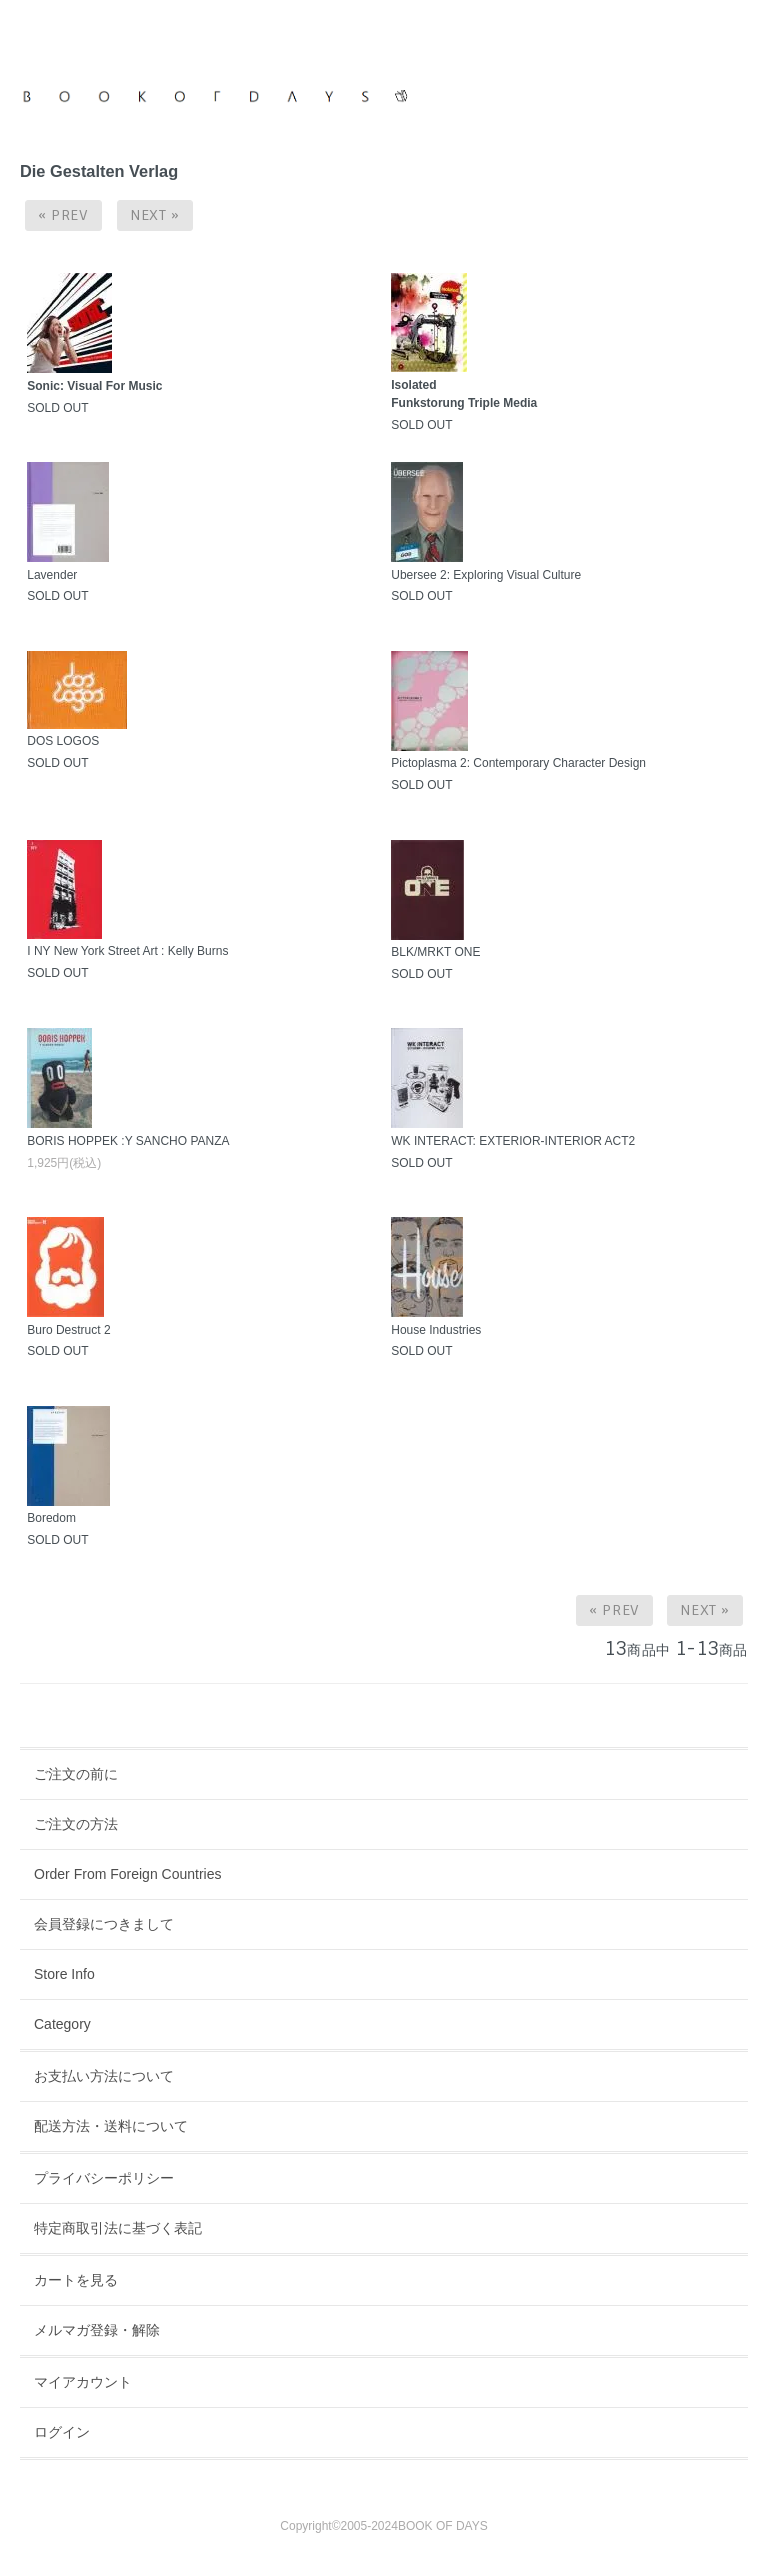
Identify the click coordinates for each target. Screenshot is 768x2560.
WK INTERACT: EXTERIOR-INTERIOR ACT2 (513, 1141)
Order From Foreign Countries (128, 1874)
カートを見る (76, 2280)
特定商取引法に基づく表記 (118, 2228)
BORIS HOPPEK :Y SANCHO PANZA (128, 1141)
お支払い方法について (104, 2076)
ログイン (62, 2432)
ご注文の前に (76, 1774)
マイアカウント (83, 2382)
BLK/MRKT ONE (435, 952)
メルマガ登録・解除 (97, 2330)
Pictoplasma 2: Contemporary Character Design (518, 763)
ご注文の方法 (76, 1824)
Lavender (52, 575)
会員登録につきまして (104, 1924)
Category (62, 2024)
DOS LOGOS (63, 741)
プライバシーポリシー (104, 2178)
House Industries (436, 1330)
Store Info (64, 1974)
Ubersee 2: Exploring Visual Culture (486, 575)
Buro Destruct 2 (68, 1330)
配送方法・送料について (111, 2126)
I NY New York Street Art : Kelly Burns (127, 951)
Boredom (51, 1518)
